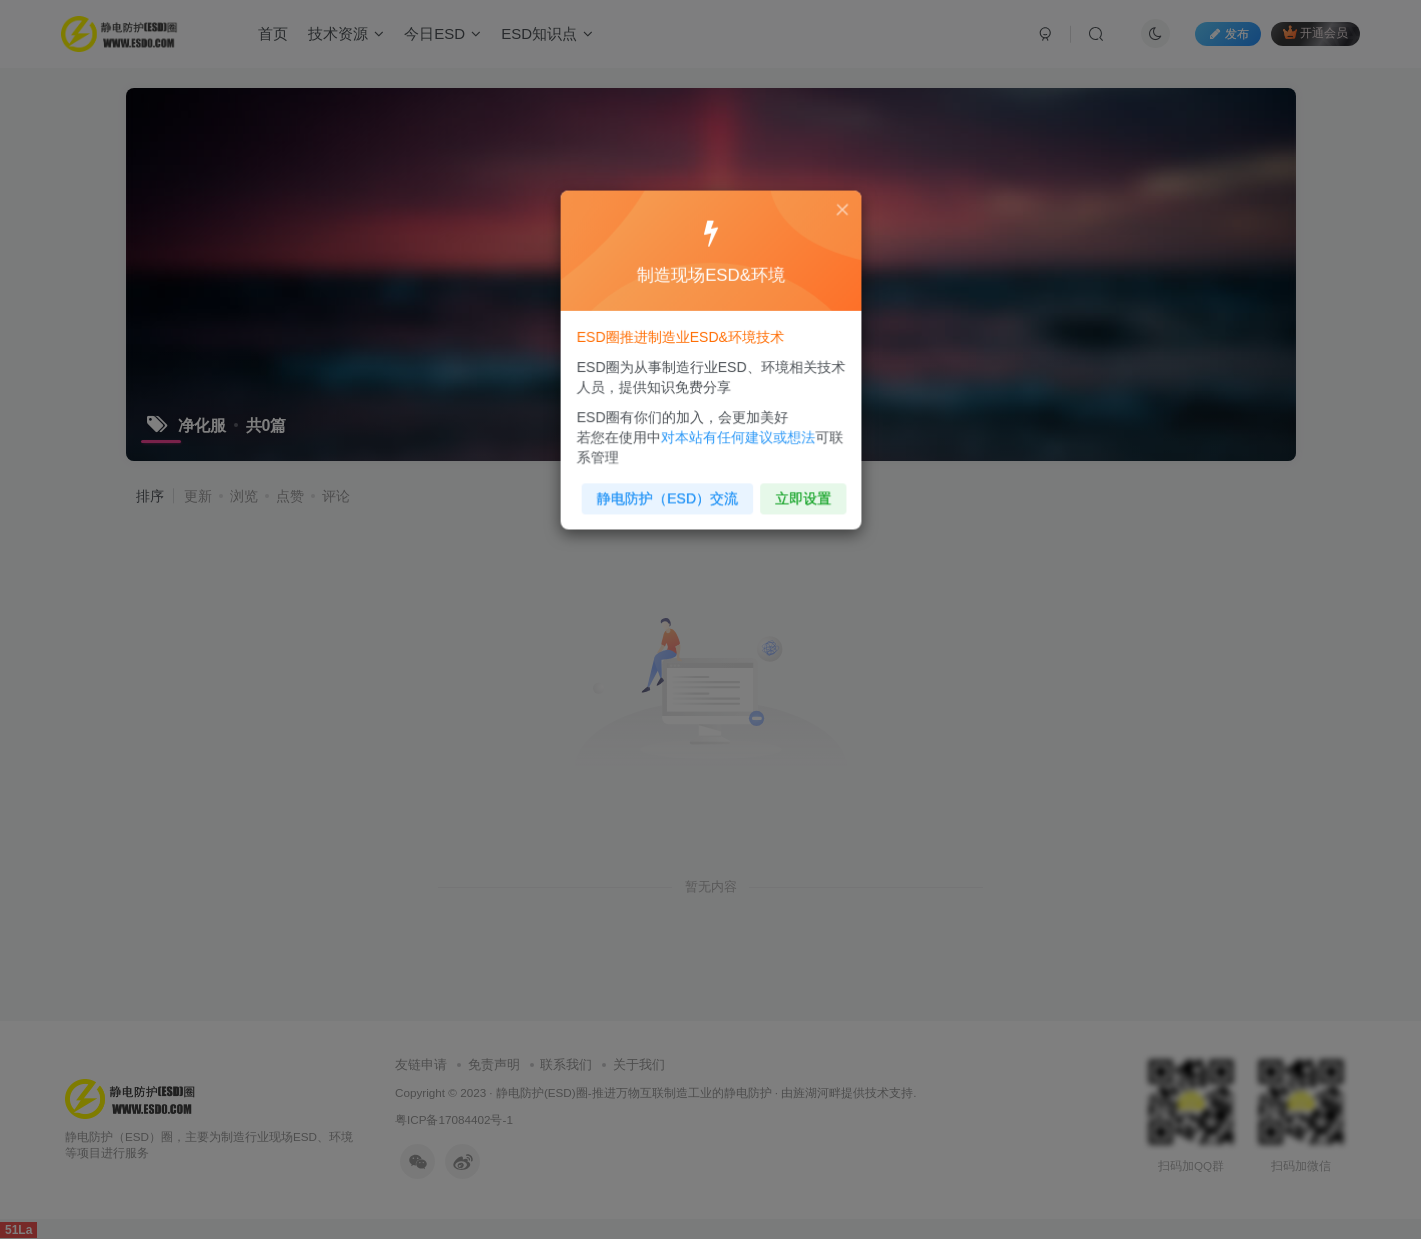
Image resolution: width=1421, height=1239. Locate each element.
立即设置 (797, 491)
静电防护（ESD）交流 (669, 491)
